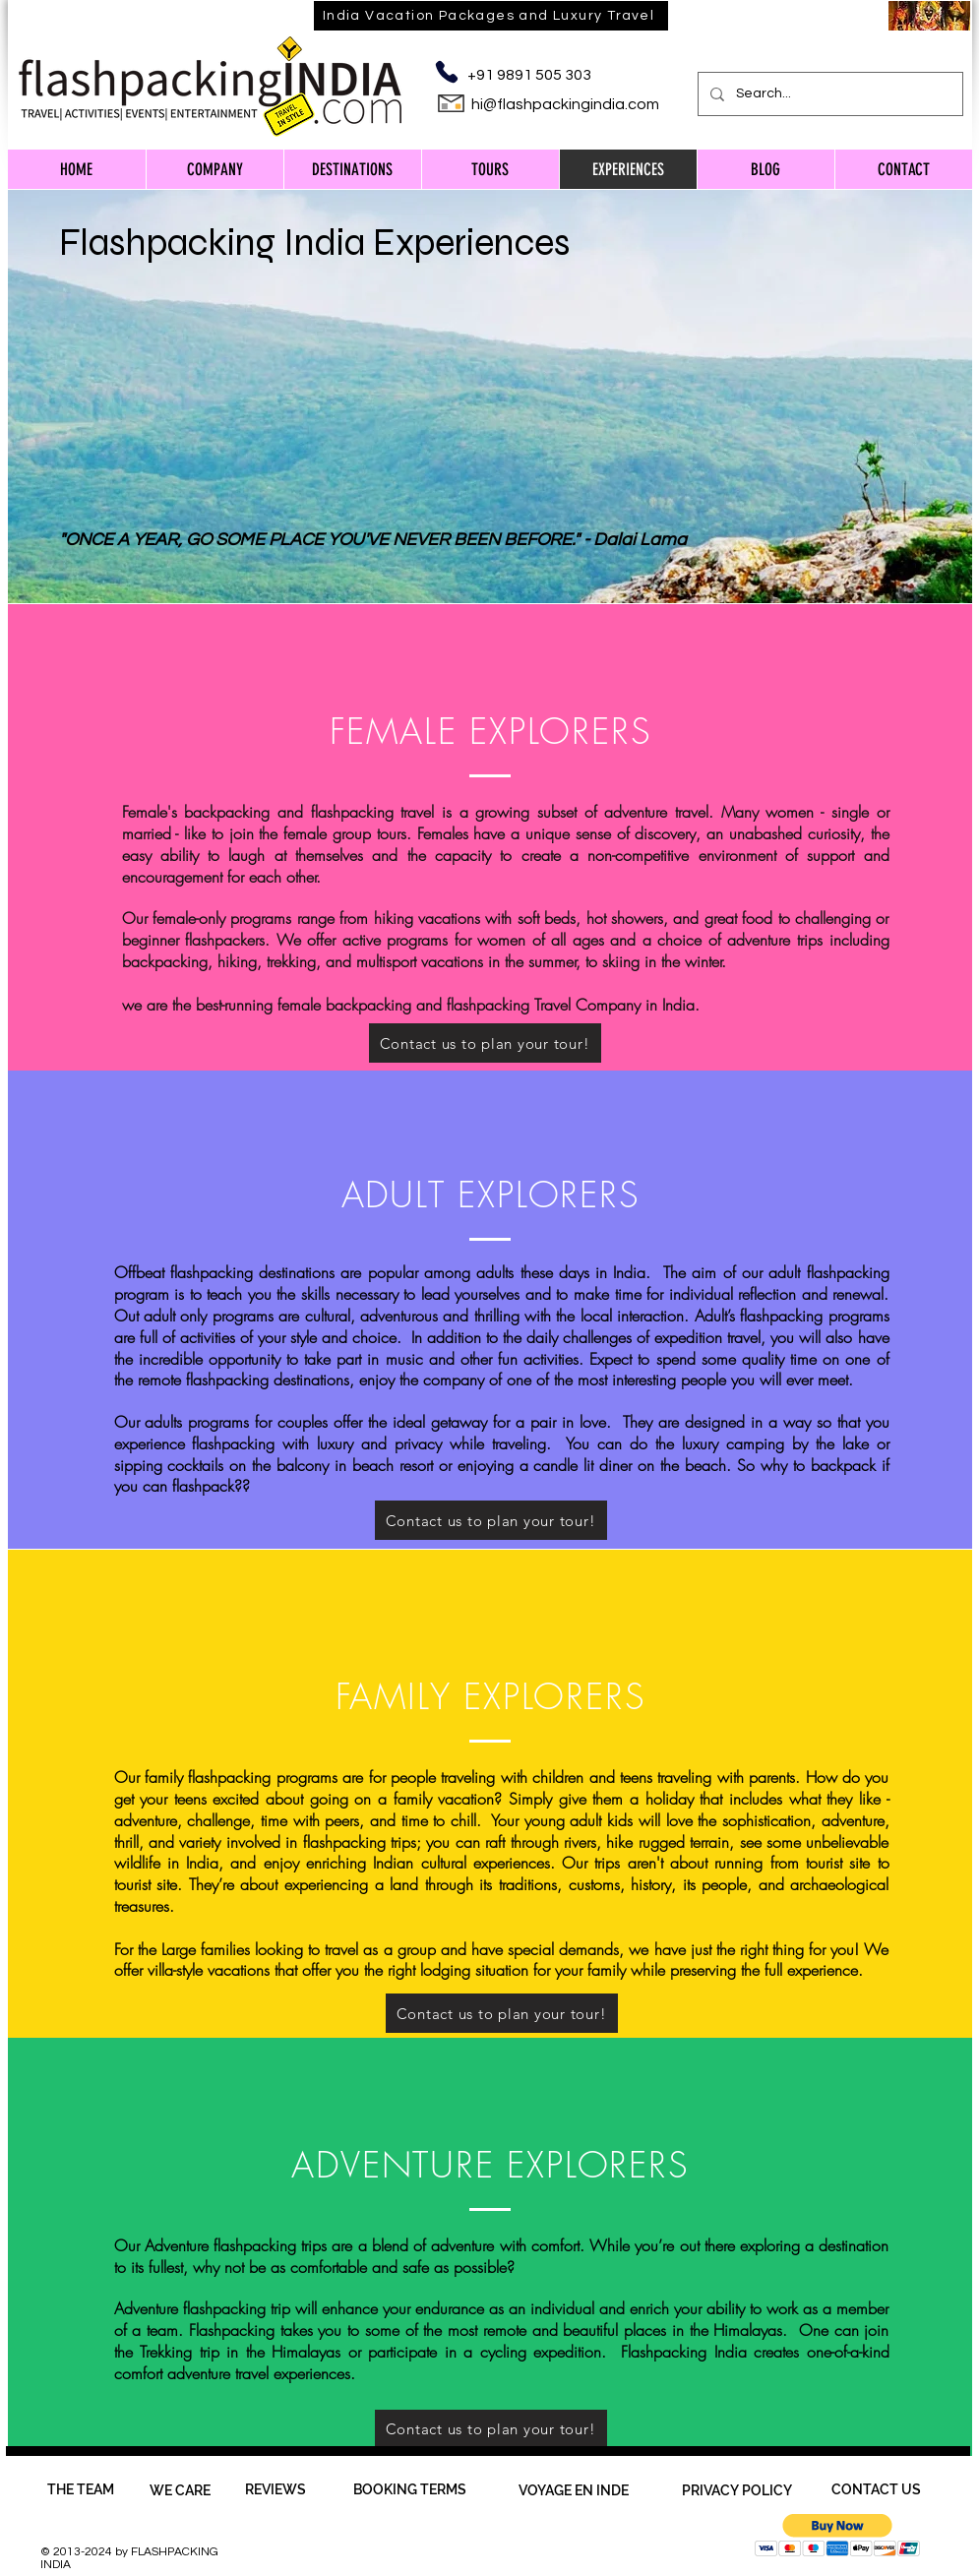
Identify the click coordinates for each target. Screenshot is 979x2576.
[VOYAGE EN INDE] (573, 2490)
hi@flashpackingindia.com (565, 104)
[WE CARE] (180, 2490)
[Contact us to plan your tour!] (491, 1520)
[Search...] (828, 94)
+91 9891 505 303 (529, 75)
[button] (838, 2535)
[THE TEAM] (81, 2489)
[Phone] (447, 72)
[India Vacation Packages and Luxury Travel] (491, 16)
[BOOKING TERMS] (409, 2489)
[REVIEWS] (275, 2489)
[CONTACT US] (876, 2489)
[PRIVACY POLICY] (737, 2490)
